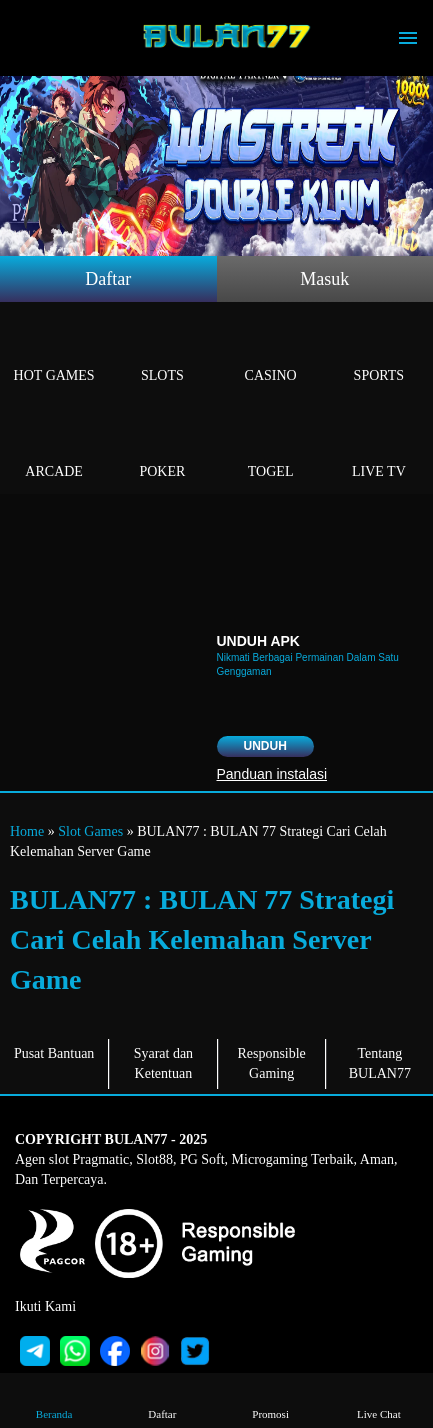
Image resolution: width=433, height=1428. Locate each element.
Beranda (54, 1399)
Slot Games (90, 831)
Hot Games (54, 352)
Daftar (108, 279)
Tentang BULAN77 (380, 1063)
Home (27, 831)
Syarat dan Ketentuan (163, 1063)
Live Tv (379, 448)
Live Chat (379, 1399)
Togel (271, 448)
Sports (379, 352)
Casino (271, 352)
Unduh (265, 746)
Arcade (54, 448)
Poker (162, 448)
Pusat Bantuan (54, 1053)
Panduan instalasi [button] (272, 774)
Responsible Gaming (271, 1063)
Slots (162, 352)
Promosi (270, 1399)
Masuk (324, 279)
